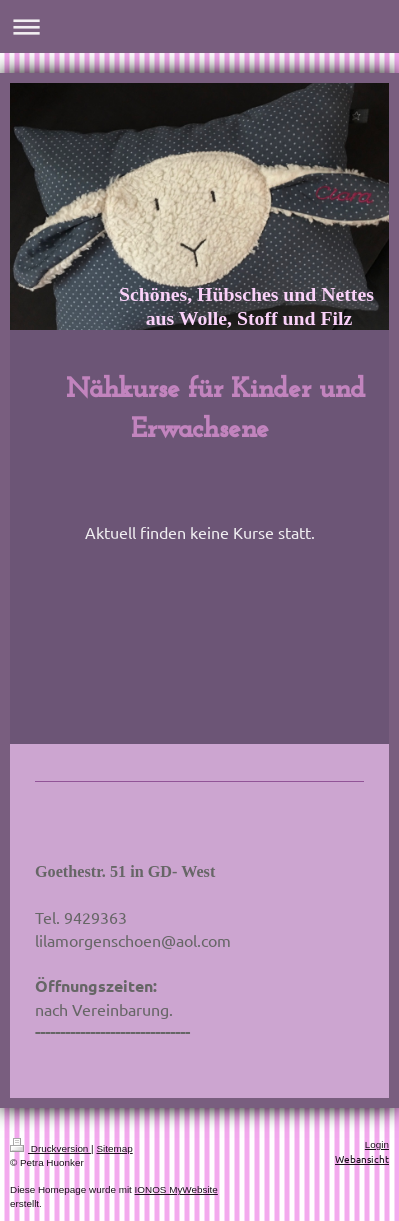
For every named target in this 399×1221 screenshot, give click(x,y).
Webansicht (362, 1158)
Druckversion (50, 1148)
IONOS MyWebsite (176, 1189)
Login (377, 1144)
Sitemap (114, 1148)
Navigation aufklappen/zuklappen (199, 26)
